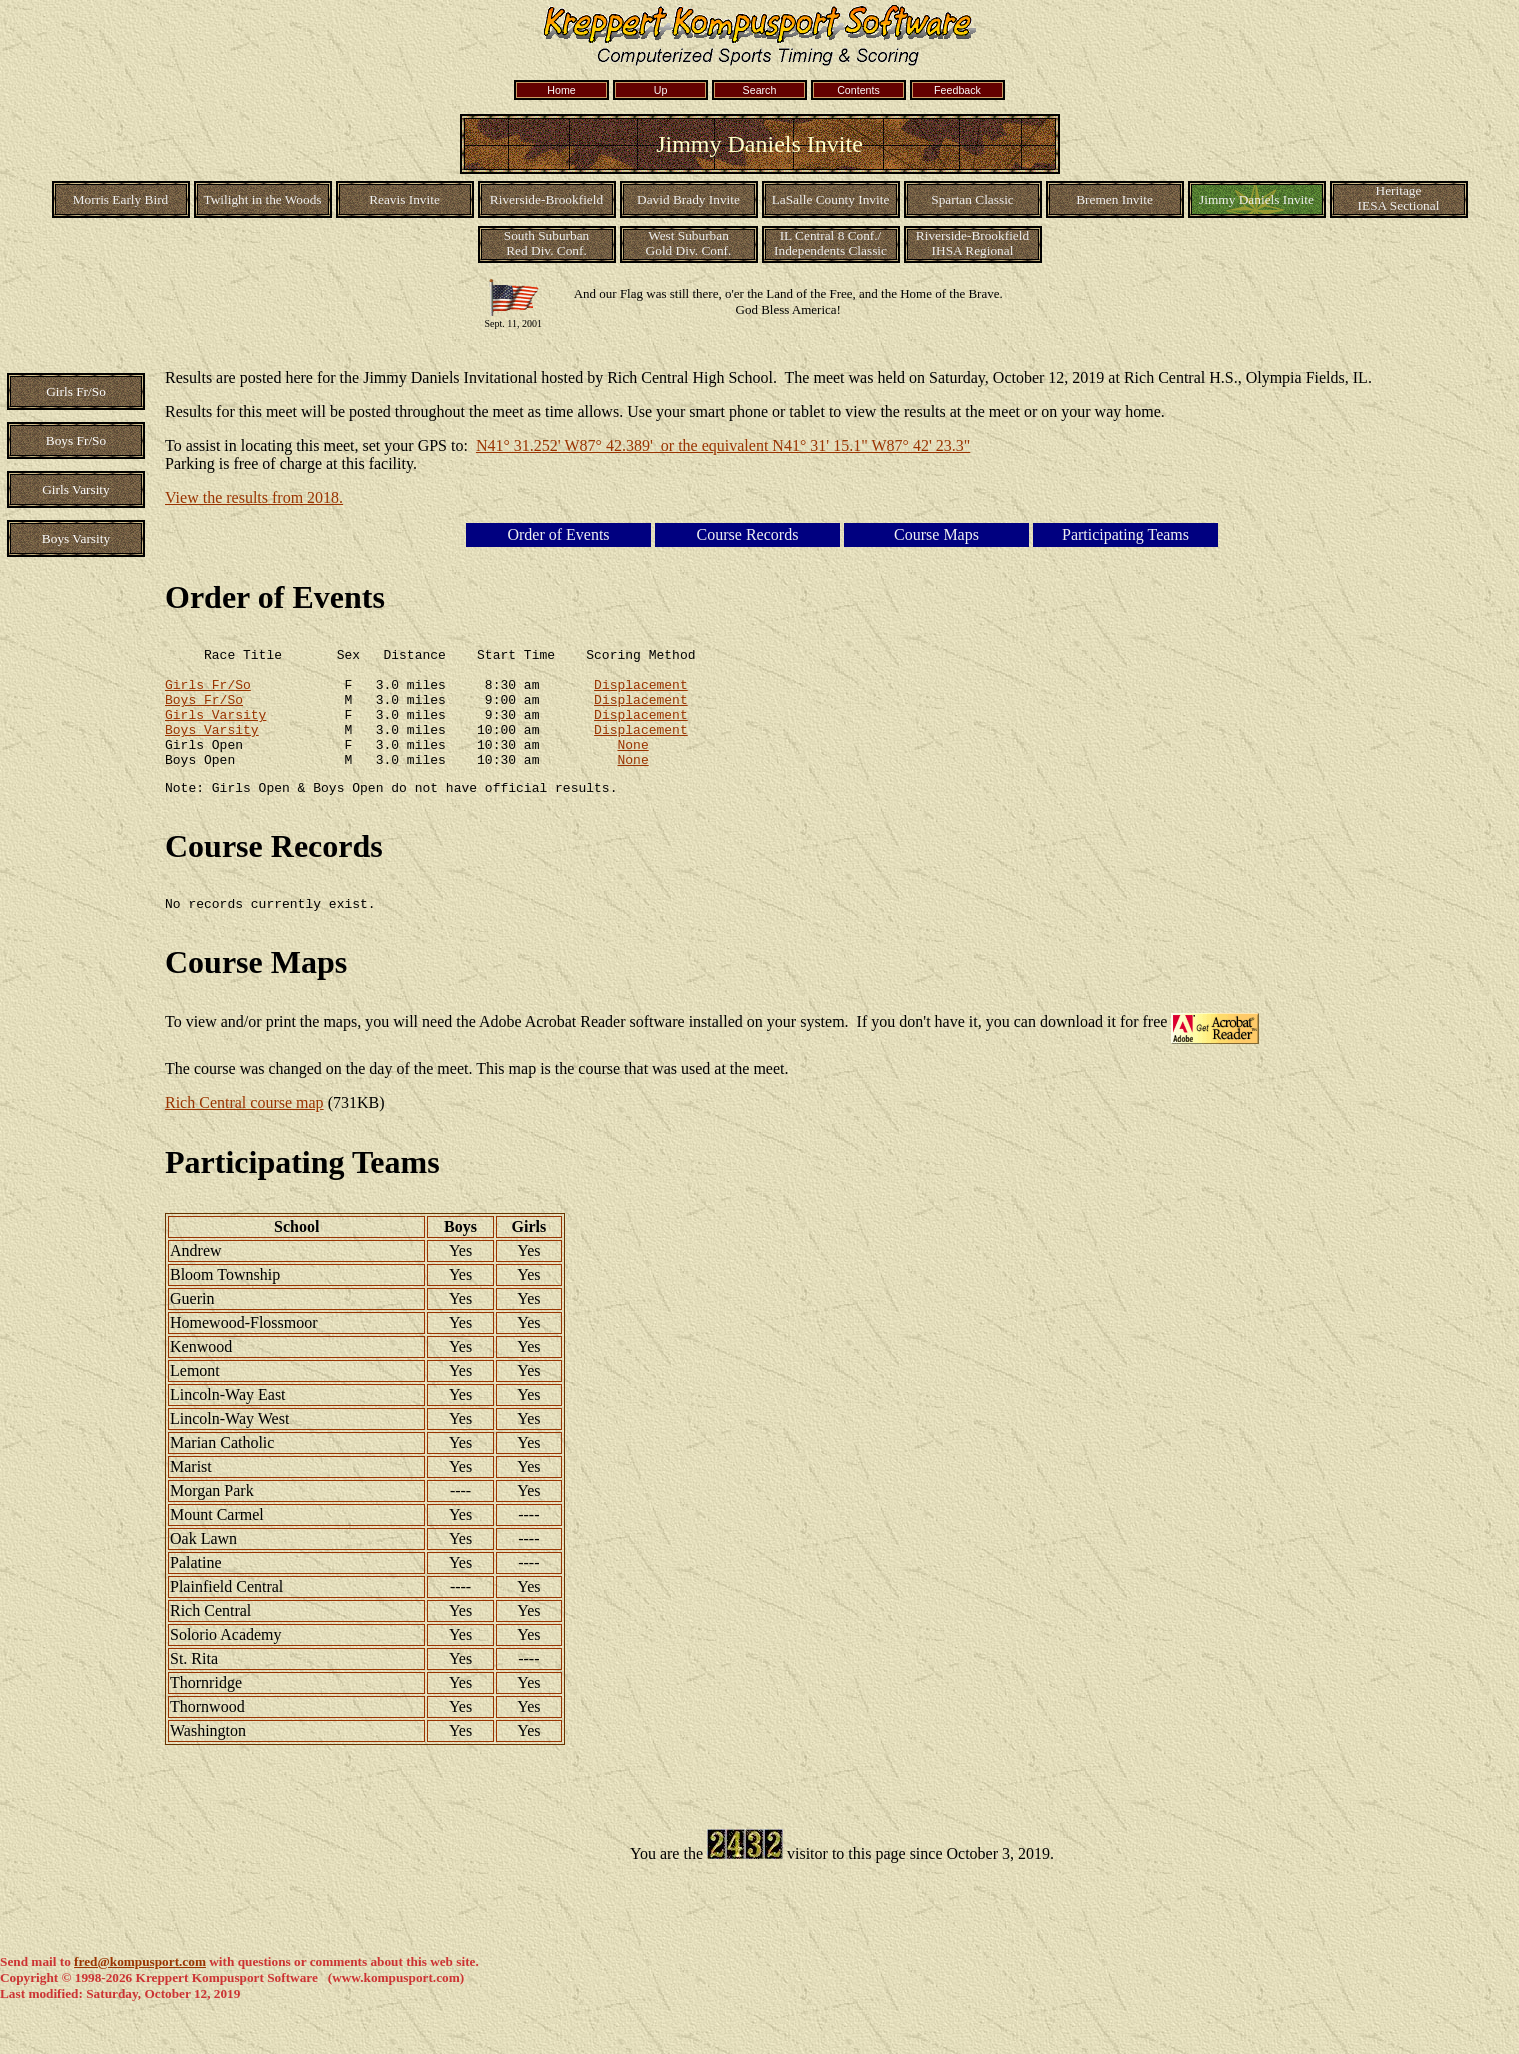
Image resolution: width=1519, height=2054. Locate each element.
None (632, 765)
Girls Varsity (215, 729)
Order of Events (275, 597)
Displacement (641, 693)
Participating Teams (302, 1192)
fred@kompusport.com (140, 1991)
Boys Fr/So (204, 711)
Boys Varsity (212, 747)
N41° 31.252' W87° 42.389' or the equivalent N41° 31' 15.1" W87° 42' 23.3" (723, 445)
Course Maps (256, 992)
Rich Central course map (244, 1132)
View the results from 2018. (254, 497)
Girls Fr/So (208, 693)
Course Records (274, 873)
